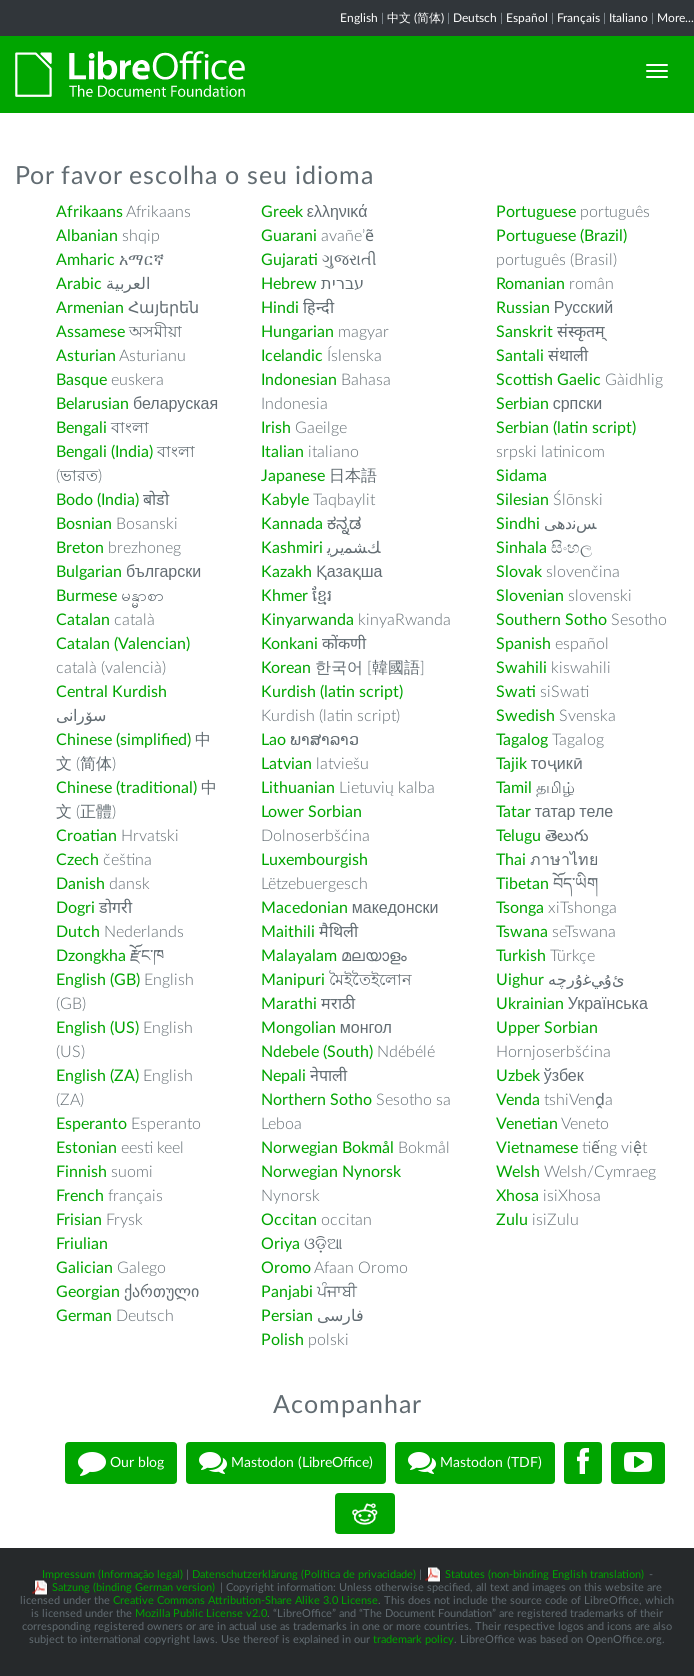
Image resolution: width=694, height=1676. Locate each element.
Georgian (88, 1292)
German (84, 1316)
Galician (84, 1268)
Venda (518, 1100)
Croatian (86, 836)
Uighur (520, 980)
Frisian (79, 1220)
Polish (282, 1340)
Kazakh (286, 572)
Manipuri (293, 980)
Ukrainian (530, 1004)
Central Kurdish (111, 692)
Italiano (628, 18)
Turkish (521, 956)
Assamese (90, 332)
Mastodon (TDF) (475, 1463)
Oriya (280, 1244)
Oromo (286, 1268)
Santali (520, 356)
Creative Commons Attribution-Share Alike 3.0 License (245, 1600)
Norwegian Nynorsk (331, 1172)
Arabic (79, 284)
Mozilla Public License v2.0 (201, 1613)
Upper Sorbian (547, 1028)
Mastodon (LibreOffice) (286, 1463)
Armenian (90, 308)
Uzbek (518, 1076)
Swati (516, 692)
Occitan (289, 1220)
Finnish (81, 1172)
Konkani (289, 644)
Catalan (83, 620)
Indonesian (299, 380)
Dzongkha (91, 956)
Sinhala (521, 548)
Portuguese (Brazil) (561, 236)
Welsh (518, 1172)
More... (675, 18)
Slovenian (530, 596)
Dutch (78, 932)
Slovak (519, 572)
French (80, 1196)
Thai (511, 860)
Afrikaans (89, 212)
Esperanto (91, 1124)
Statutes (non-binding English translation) (544, 1574)
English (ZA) (97, 1076)
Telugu (518, 836)
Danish (80, 884)
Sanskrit (524, 332)
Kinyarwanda (307, 620)
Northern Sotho (316, 1100)
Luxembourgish (314, 860)
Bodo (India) (97, 500)
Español (527, 18)
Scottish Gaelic (548, 380)
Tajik (511, 764)
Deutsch (475, 18)
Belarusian (92, 404)
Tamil (514, 788)
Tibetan (522, 884)
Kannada (292, 524)
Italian (282, 452)
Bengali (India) (104, 452)
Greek (282, 212)
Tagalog (522, 740)
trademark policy (413, 1639)
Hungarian (297, 332)
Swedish (525, 716)
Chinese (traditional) (126, 788)
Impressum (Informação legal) (112, 1574)
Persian (287, 1316)
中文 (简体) (415, 18)
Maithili (288, 932)
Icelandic (292, 356)
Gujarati (289, 260)
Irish (276, 428)
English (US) (97, 1028)
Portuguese (536, 212)
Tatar (513, 812)
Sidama (521, 476)
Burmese (86, 596)
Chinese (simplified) (123, 740)
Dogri (75, 908)
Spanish (523, 644)
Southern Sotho (551, 620)
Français (578, 18)
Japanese (293, 476)
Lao (273, 740)
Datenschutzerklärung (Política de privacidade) (304, 1574)
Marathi (289, 1004)
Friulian (82, 1244)
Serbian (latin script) (566, 428)
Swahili (523, 668)
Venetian (527, 1124)
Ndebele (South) (317, 1052)
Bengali (81, 428)
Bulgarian (89, 572)
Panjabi (287, 1292)
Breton (80, 548)
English (359, 18)
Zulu (512, 1220)
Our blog (121, 1463)
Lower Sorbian (311, 812)
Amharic (85, 260)
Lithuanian (298, 788)
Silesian (522, 500)
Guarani (289, 236)
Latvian (286, 764)
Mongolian (298, 1028)
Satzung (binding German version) (133, 1587)
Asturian (86, 356)
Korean (286, 668)
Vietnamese (537, 1148)
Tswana (522, 932)
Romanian (530, 284)
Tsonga (520, 908)
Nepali (283, 1076)
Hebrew (289, 284)
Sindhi (518, 524)
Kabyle (285, 500)
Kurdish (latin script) (332, 692)
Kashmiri (292, 548)
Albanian (87, 236)
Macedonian (304, 908)
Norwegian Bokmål (327, 1148)
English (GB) (98, 980)
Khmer (284, 596)
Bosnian (84, 524)
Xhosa (517, 1196)
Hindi (280, 308)
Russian (523, 308)
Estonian (86, 1148)
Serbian (522, 404)
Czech (77, 860)
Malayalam (299, 956)
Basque (81, 380)
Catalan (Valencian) (123, 644)
